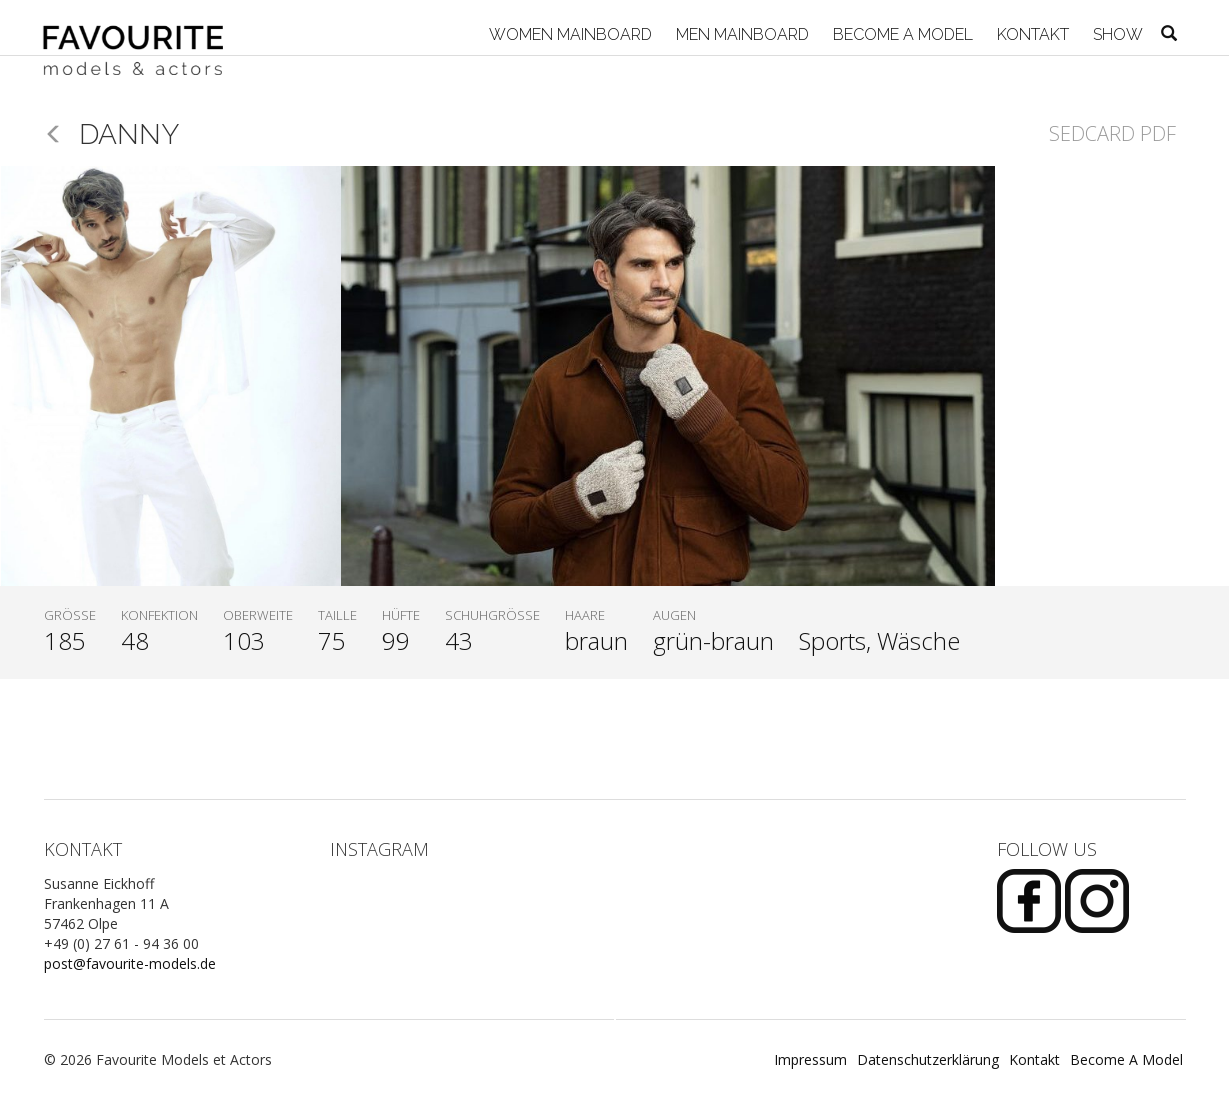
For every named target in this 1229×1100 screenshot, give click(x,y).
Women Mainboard (568, 34)
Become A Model (901, 34)
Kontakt (1031, 34)
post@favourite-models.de (130, 963)
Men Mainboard (740, 34)
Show (1116, 34)
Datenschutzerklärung (928, 1059)
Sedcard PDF (1112, 133)
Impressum (810, 1059)
